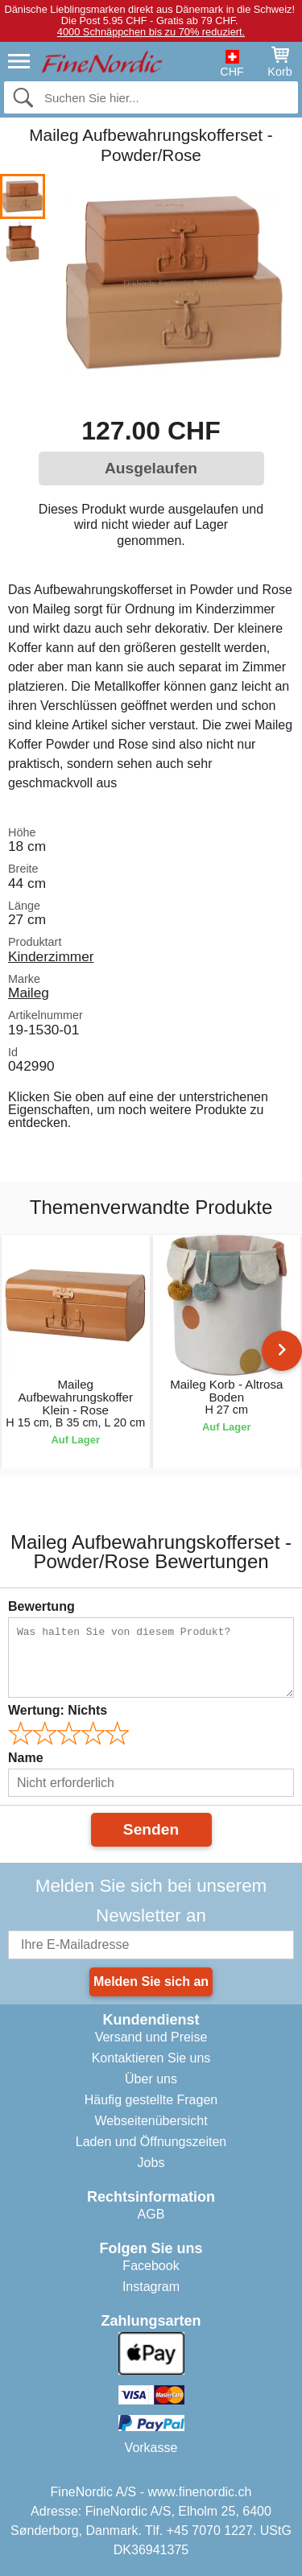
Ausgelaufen (151, 468)
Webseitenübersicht (150, 2121)
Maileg (28, 993)
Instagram (151, 2286)
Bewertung (41, 1606)
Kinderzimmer (51, 956)
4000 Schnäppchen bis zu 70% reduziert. (151, 32)
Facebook (150, 2266)
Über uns (151, 2079)
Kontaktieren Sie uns (151, 2058)
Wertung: (57, 1710)
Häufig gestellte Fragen (151, 2100)
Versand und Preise (151, 2037)
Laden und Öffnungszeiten (151, 2142)
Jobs (151, 2162)
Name (25, 1758)
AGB (151, 2214)
